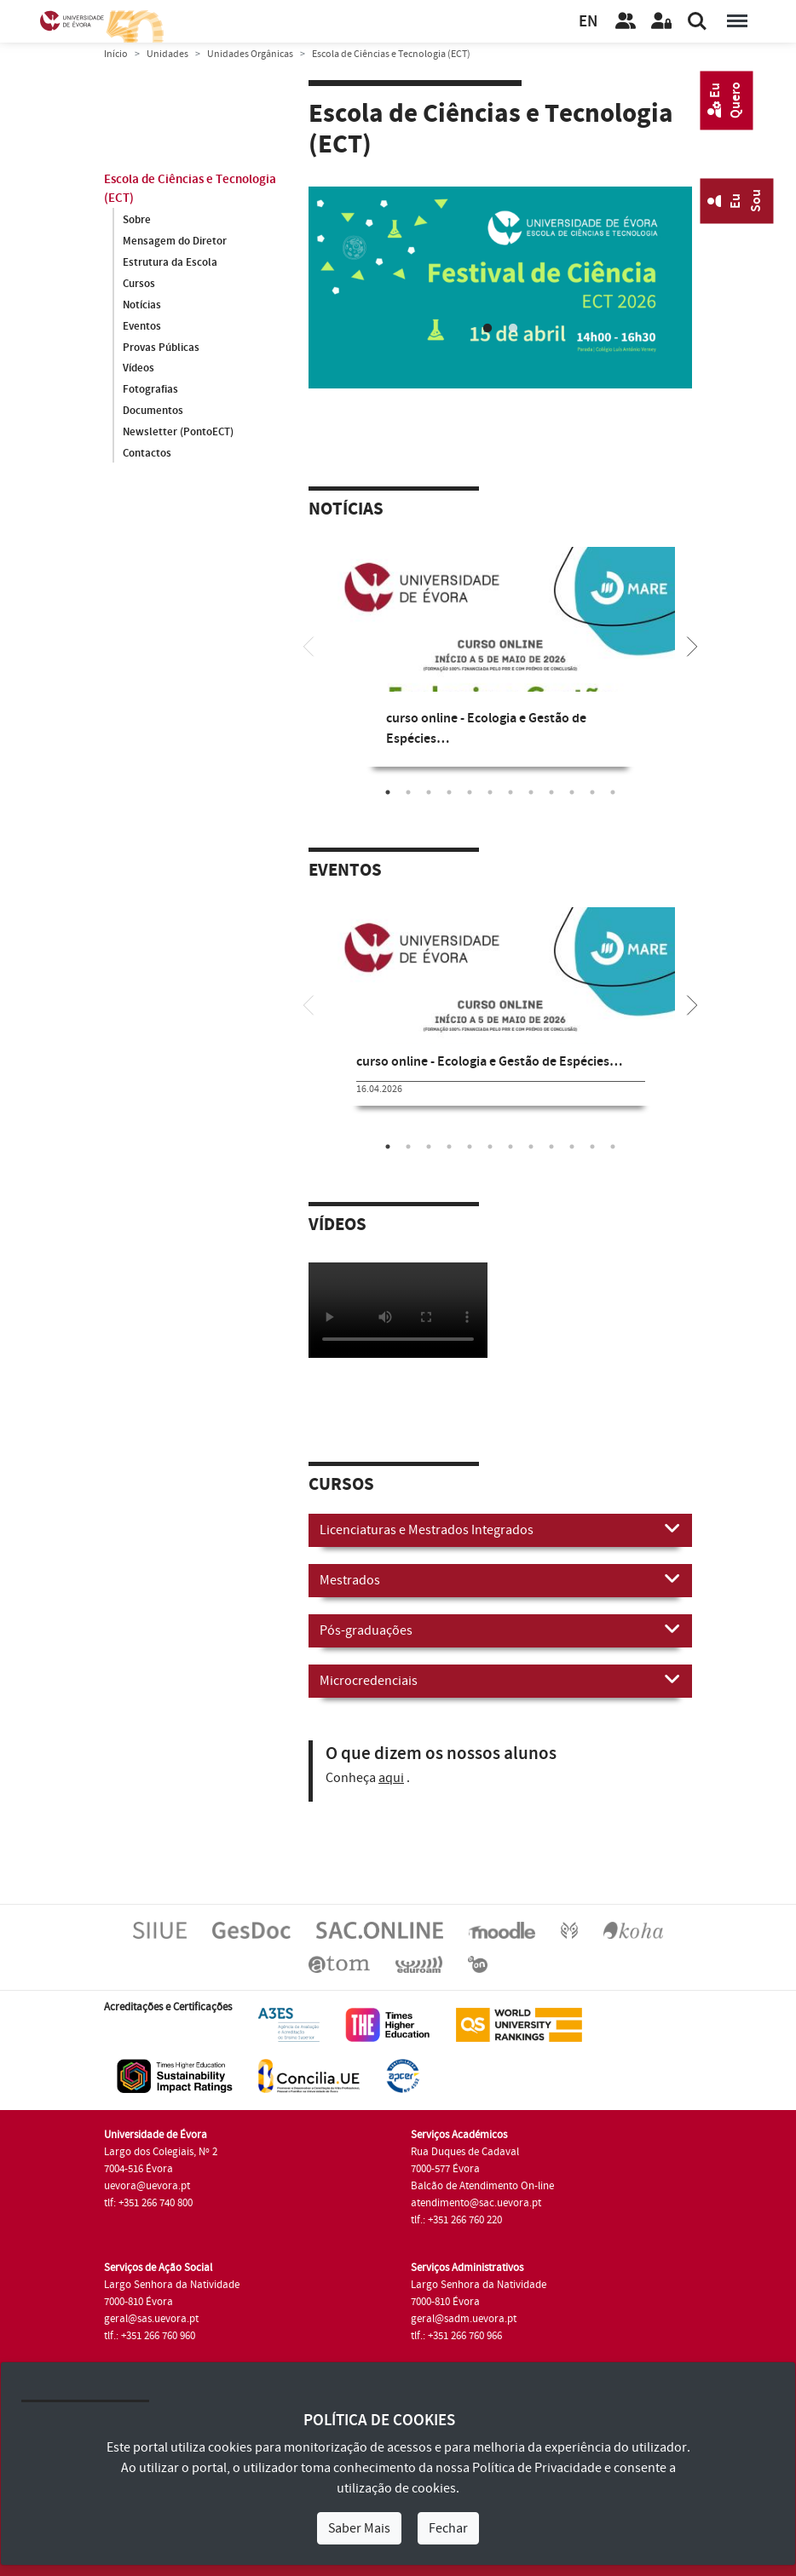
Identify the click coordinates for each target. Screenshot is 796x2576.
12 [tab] (612, 791)
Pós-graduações (500, 1628)
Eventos (142, 326)
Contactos (147, 454)
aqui (391, 1776)
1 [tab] (487, 327)
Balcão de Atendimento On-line (482, 2185)
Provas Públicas (161, 347)
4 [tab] (449, 791)
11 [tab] (592, 791)
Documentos (153, 411)
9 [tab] (551, 791)
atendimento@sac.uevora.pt (476, 2202)
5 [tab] (469, 791)
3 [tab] (428, 791)
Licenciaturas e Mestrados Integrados (500, 1527)
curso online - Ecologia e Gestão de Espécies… (489, 1061)
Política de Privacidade (537, 2467)
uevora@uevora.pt (147, 2185)
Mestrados (500, 1577)
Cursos (139, 283)
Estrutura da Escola (170, 262)
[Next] (692, 644)
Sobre (137, 219)
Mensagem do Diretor (175, 241)
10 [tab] (571, 791)
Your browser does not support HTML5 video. (398, 1309)
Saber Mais (359, 2528)
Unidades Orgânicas (250, 54)
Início (116, 54)
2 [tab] (513, 327)
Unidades (167, 54)
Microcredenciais (500, 1678)
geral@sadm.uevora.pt (463, 2318)
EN (588, 21)
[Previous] (308, 644)
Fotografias (150, 390)
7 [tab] (510, 791)
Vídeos (138, 369)
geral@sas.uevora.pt (151, 2318)
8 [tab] (530, 791)
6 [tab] (490, 791)
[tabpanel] (500, 668)
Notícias (142, 305)
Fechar (448, 2528)
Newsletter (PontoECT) (178, 432)
